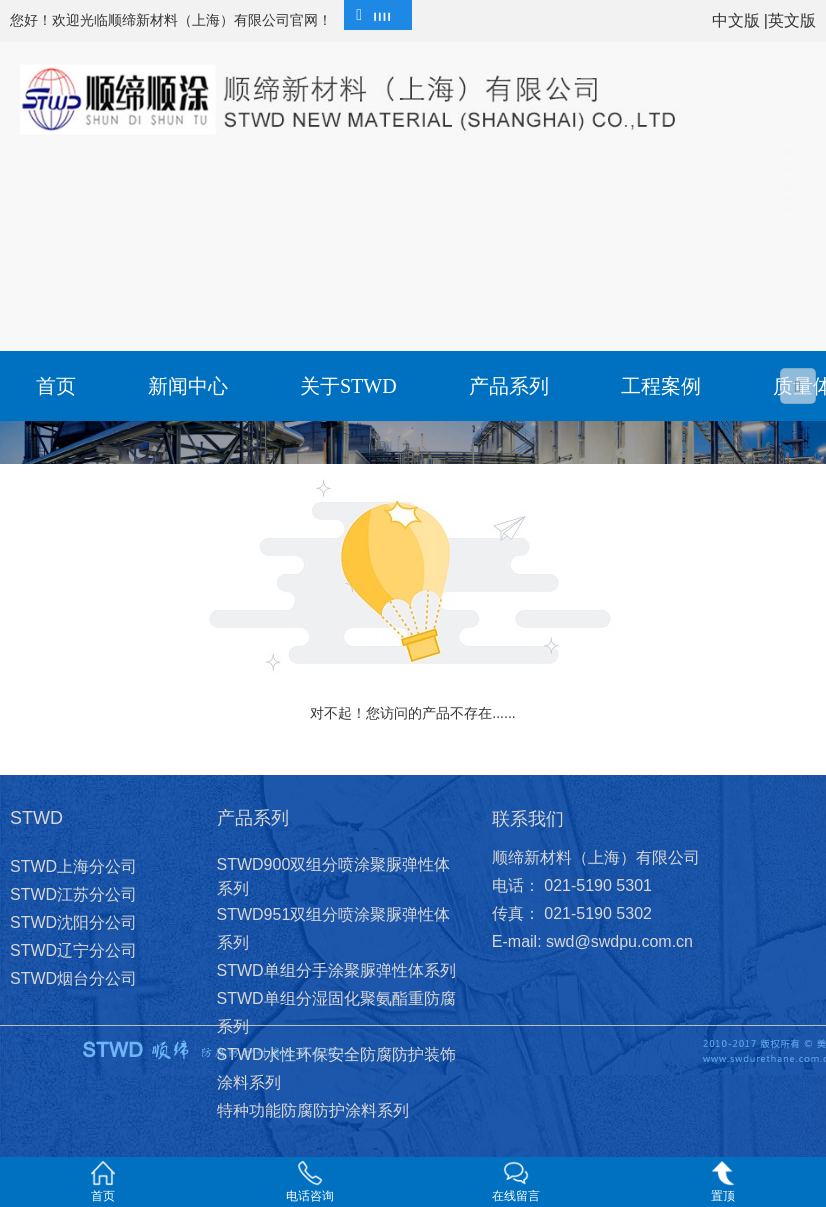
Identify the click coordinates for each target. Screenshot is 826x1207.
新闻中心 (188, 386)
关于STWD (348, 386)
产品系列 (509, 386)
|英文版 (790, 20)
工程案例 (661, 386)
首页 (56, 386)
